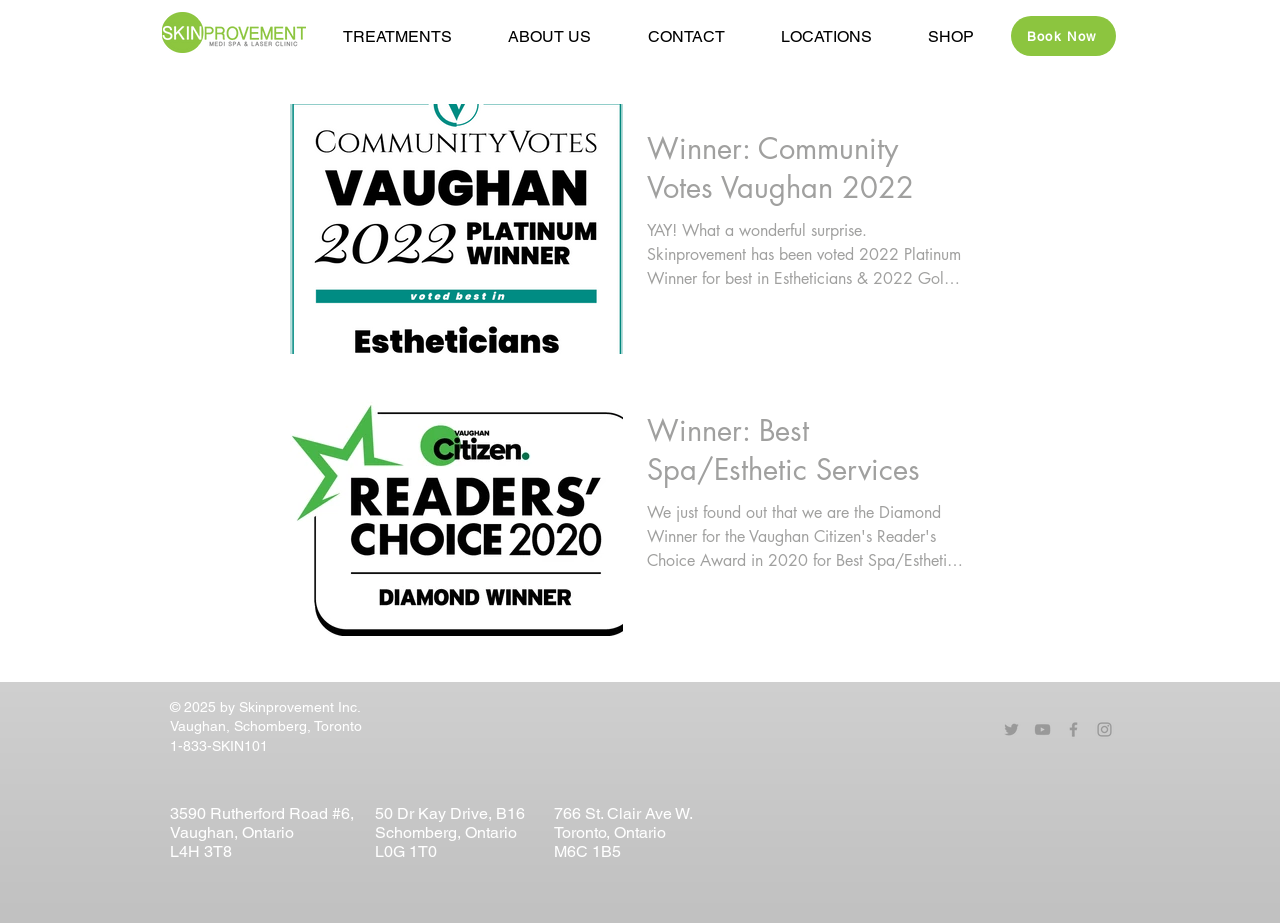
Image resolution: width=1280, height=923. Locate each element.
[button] (549, 36)
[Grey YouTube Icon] (1042, 729)
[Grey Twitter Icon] (1011, 729)
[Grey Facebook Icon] (1073, 729)
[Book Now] (1063, 36)
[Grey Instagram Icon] (1104, 729)
